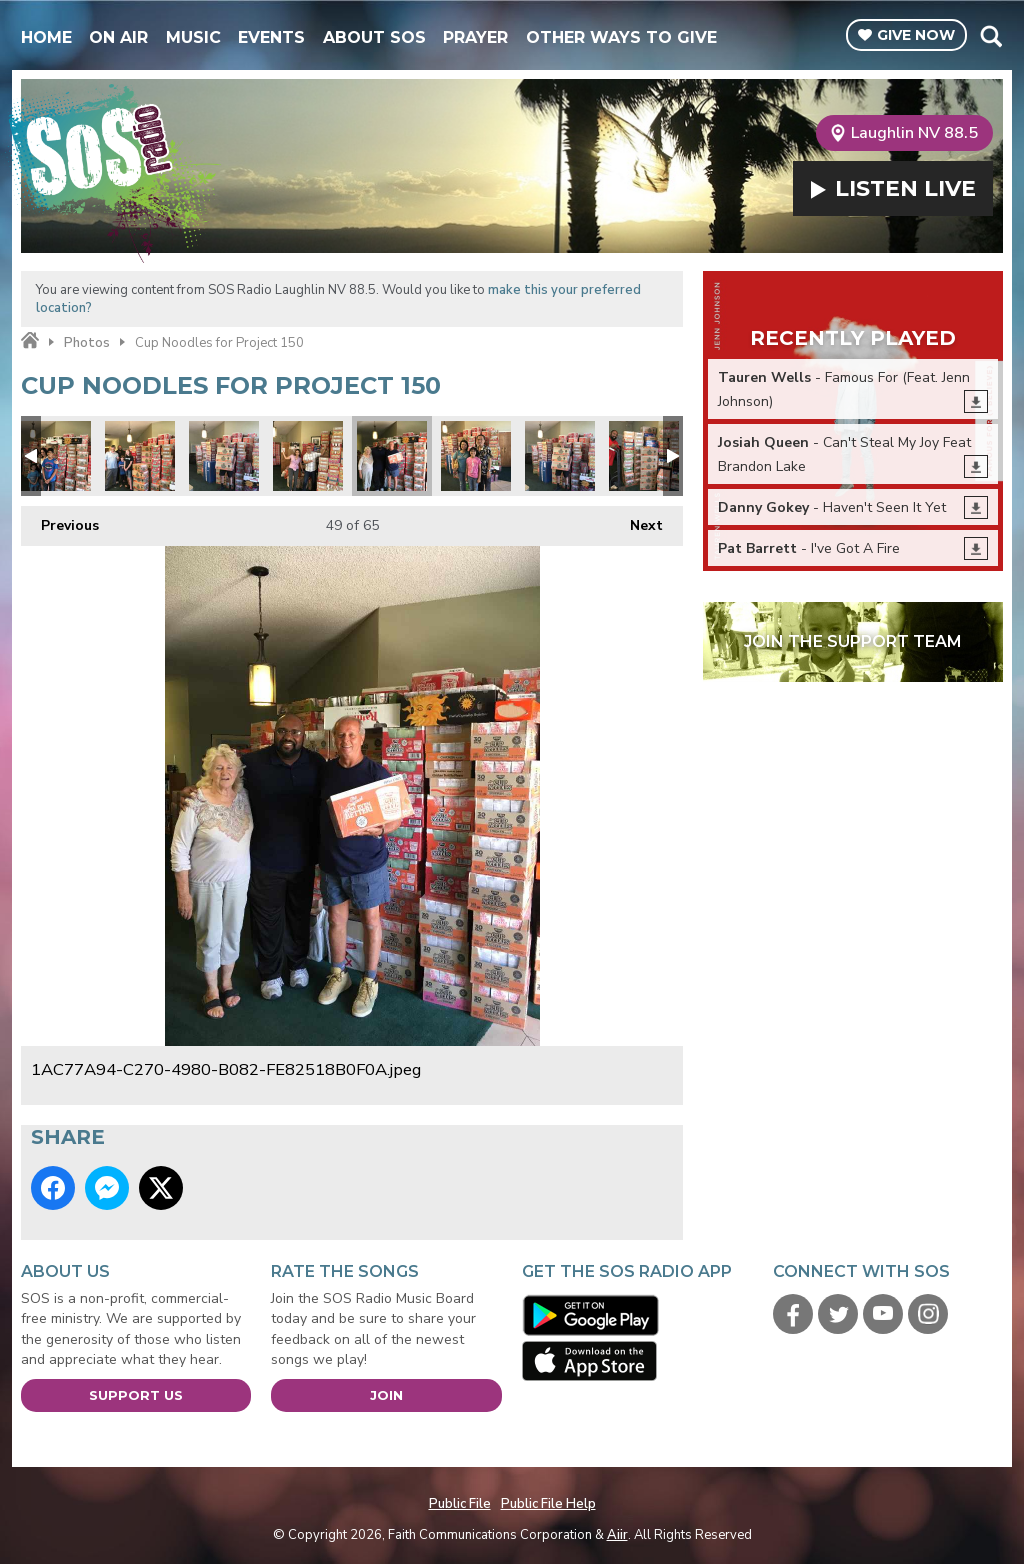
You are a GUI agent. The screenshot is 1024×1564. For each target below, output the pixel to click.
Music (193, 37)
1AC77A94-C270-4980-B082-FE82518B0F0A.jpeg (392, 456)
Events (271, 37)
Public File (460, 1504)
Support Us (136, 1395)
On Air (118, 37)
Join (386, 1395)
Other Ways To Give (621, 37)
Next (636, 520)
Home (46, 37)
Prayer (475, 37)
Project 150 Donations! (56, 456)
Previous (60, 520)
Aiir (617, 1535)
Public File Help (548, 1504)
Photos (87, 343)
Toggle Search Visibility (990, 36)
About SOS (374, 37)
